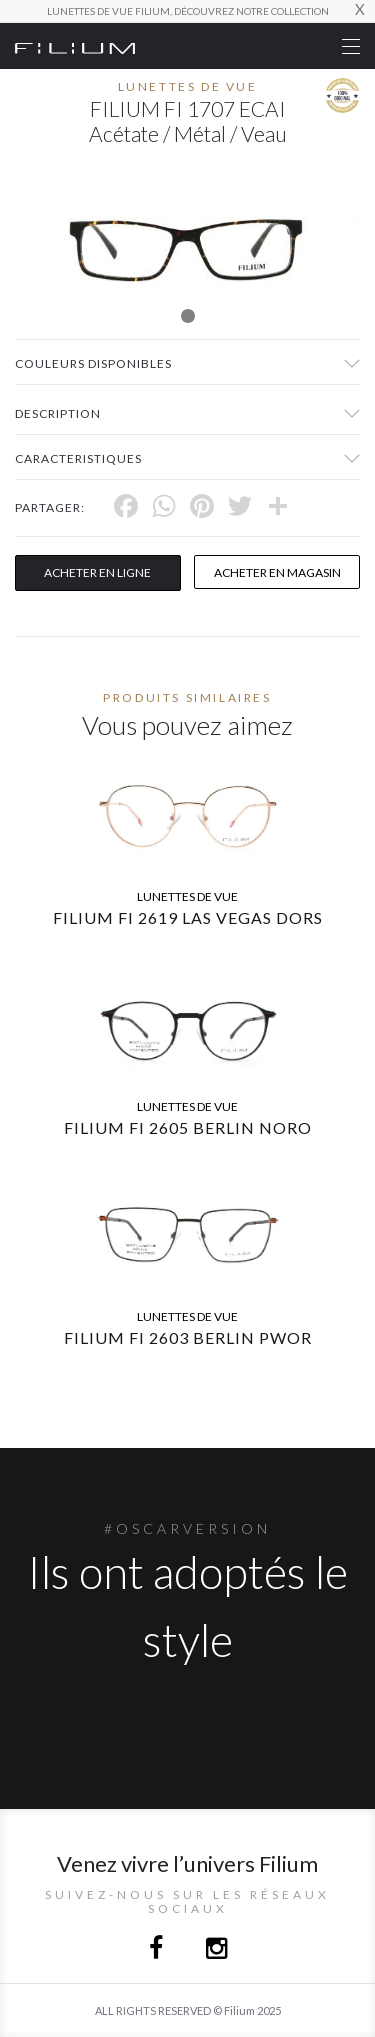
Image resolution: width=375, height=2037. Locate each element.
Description (58, 413)
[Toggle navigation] (351, 46)
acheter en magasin (277, 572)
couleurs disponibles (93, 363)
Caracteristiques (78, 458)
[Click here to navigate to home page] (75, 46)
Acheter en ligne (97, 572)
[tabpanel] (187, 242)
